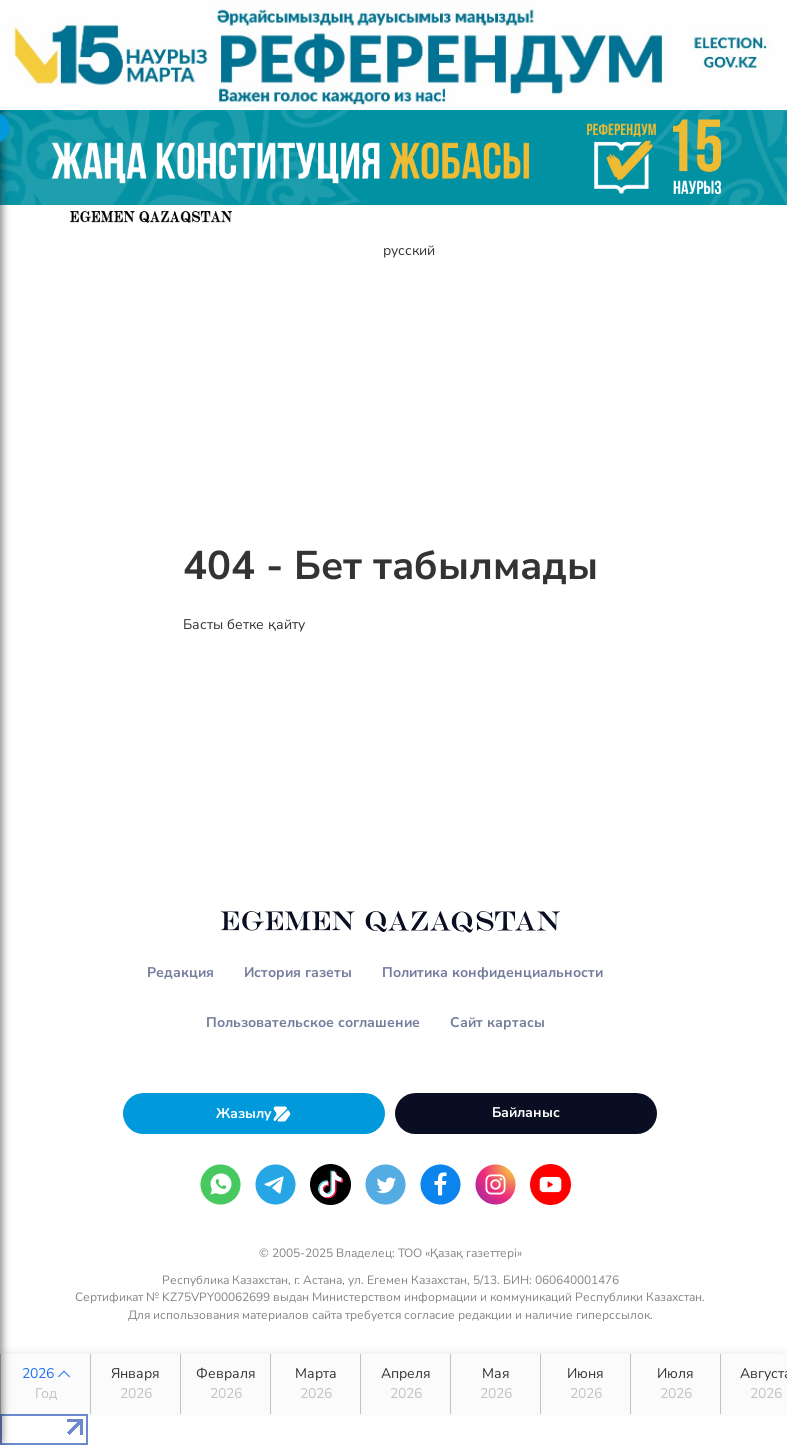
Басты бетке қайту (244, 624)
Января (135, 1384)
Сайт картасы (497, 1022)
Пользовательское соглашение (313, 1022)
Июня (585, 1384)
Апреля (405, 1384)
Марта (315, 1384)
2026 (45, 1384)
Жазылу (254, 1113)
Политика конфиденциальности (492, 972)
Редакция (180, 972)
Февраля (225, 1384)
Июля (675, 1384)
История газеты (298, 972)
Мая (495, 1384)
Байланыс (526, 1112)
